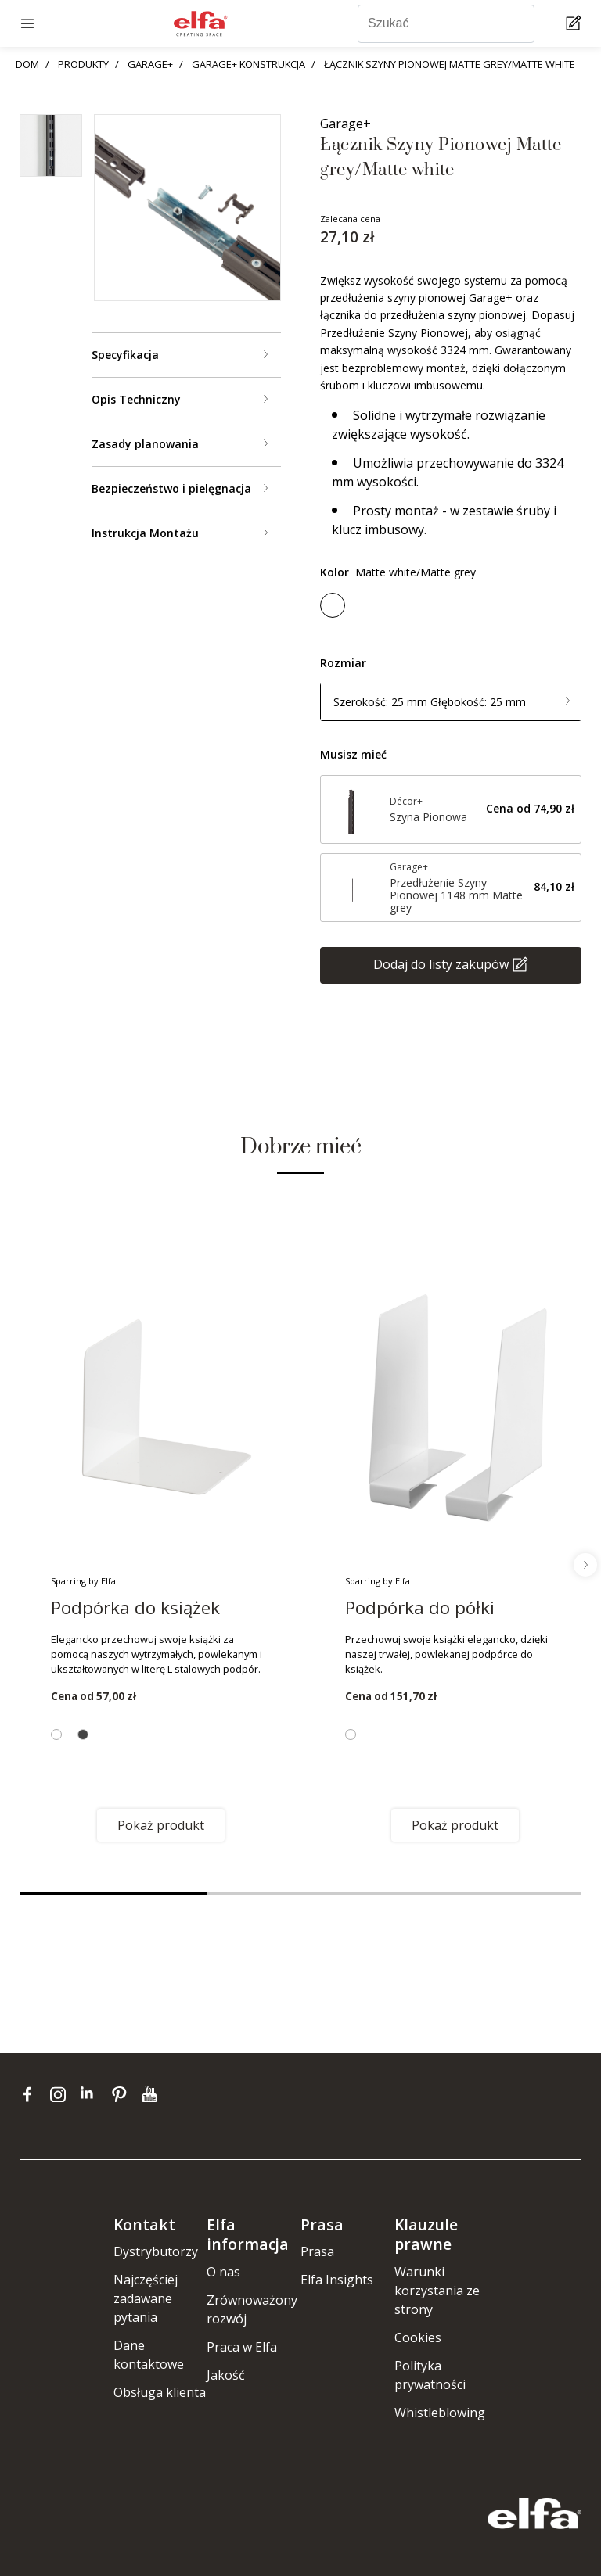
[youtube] (151, 2093)
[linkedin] (92, 2093)
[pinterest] (122, 2093)
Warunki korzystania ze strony (437, 2290)
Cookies (417, 2337)
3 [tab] (487, 1893)
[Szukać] (446, 24)
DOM (27, 64)
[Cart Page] (575, 23)
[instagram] (61, 2093)
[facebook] (31, 2093)
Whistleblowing (439, 2412)
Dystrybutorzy (155, 2251)
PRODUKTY (83, 64)
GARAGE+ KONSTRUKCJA (248, 64)
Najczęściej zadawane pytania (145, 2298)
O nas (223, 2271)
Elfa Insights (336, 2279)
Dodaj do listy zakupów (441, 963)
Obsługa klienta (159, 2392)
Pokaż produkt (160, 1825)
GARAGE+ (150, 64)
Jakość (226, 2375)
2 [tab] (300, 1893)
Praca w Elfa (242, 2346)
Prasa (317, 2251)
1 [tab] (113, 1893)
